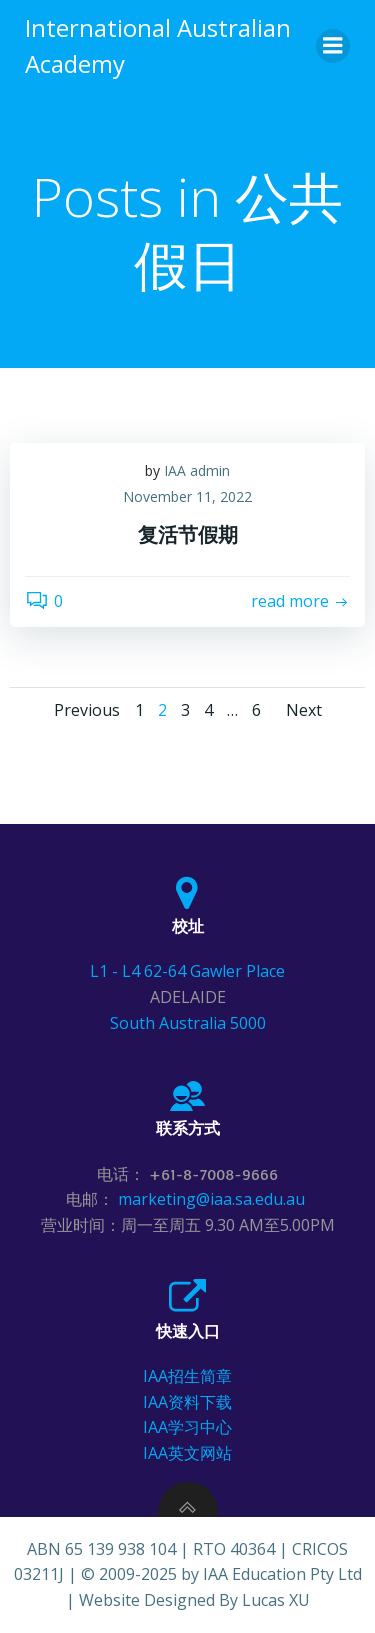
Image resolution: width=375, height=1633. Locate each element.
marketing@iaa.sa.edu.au (213, 1199)
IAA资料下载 (187, 1402)
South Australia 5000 (188, 1023)
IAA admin (197, 470)
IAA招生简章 (187, 1376)
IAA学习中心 (187, 1427)
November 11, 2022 (187, 496)
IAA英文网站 (187, 1453)
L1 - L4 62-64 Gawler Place (187, 971)
